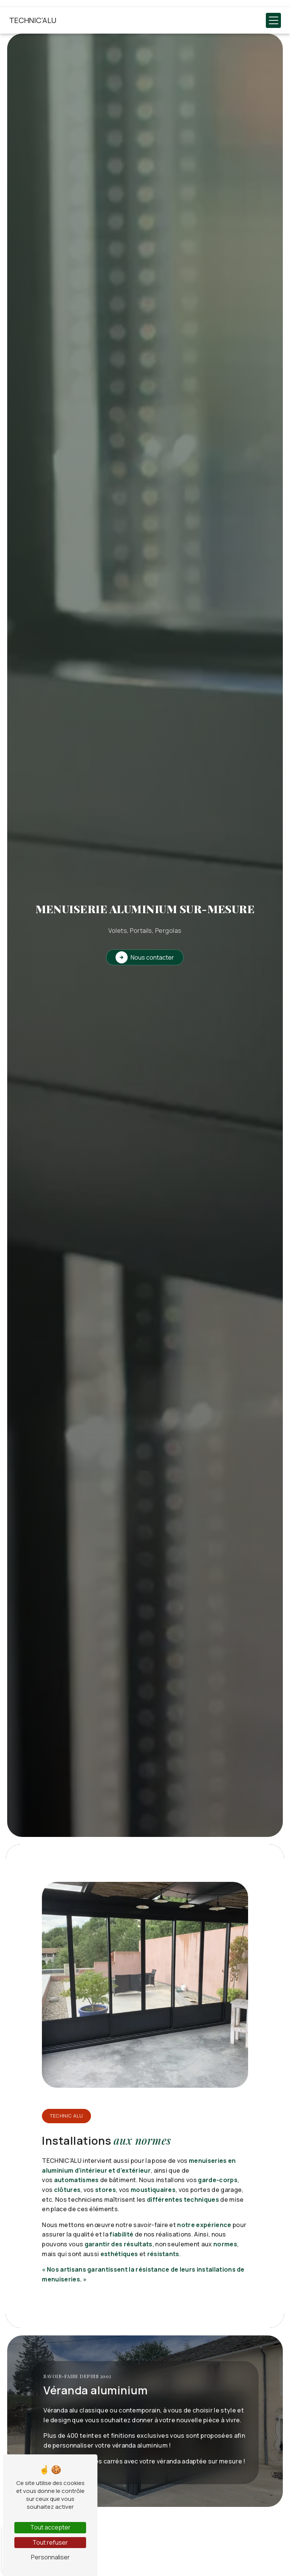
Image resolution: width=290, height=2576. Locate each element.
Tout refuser (50, 2542)
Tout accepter (50, 2527)
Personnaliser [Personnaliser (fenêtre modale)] (50, 2557)
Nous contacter (145, 957)
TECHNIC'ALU (32, 20)
